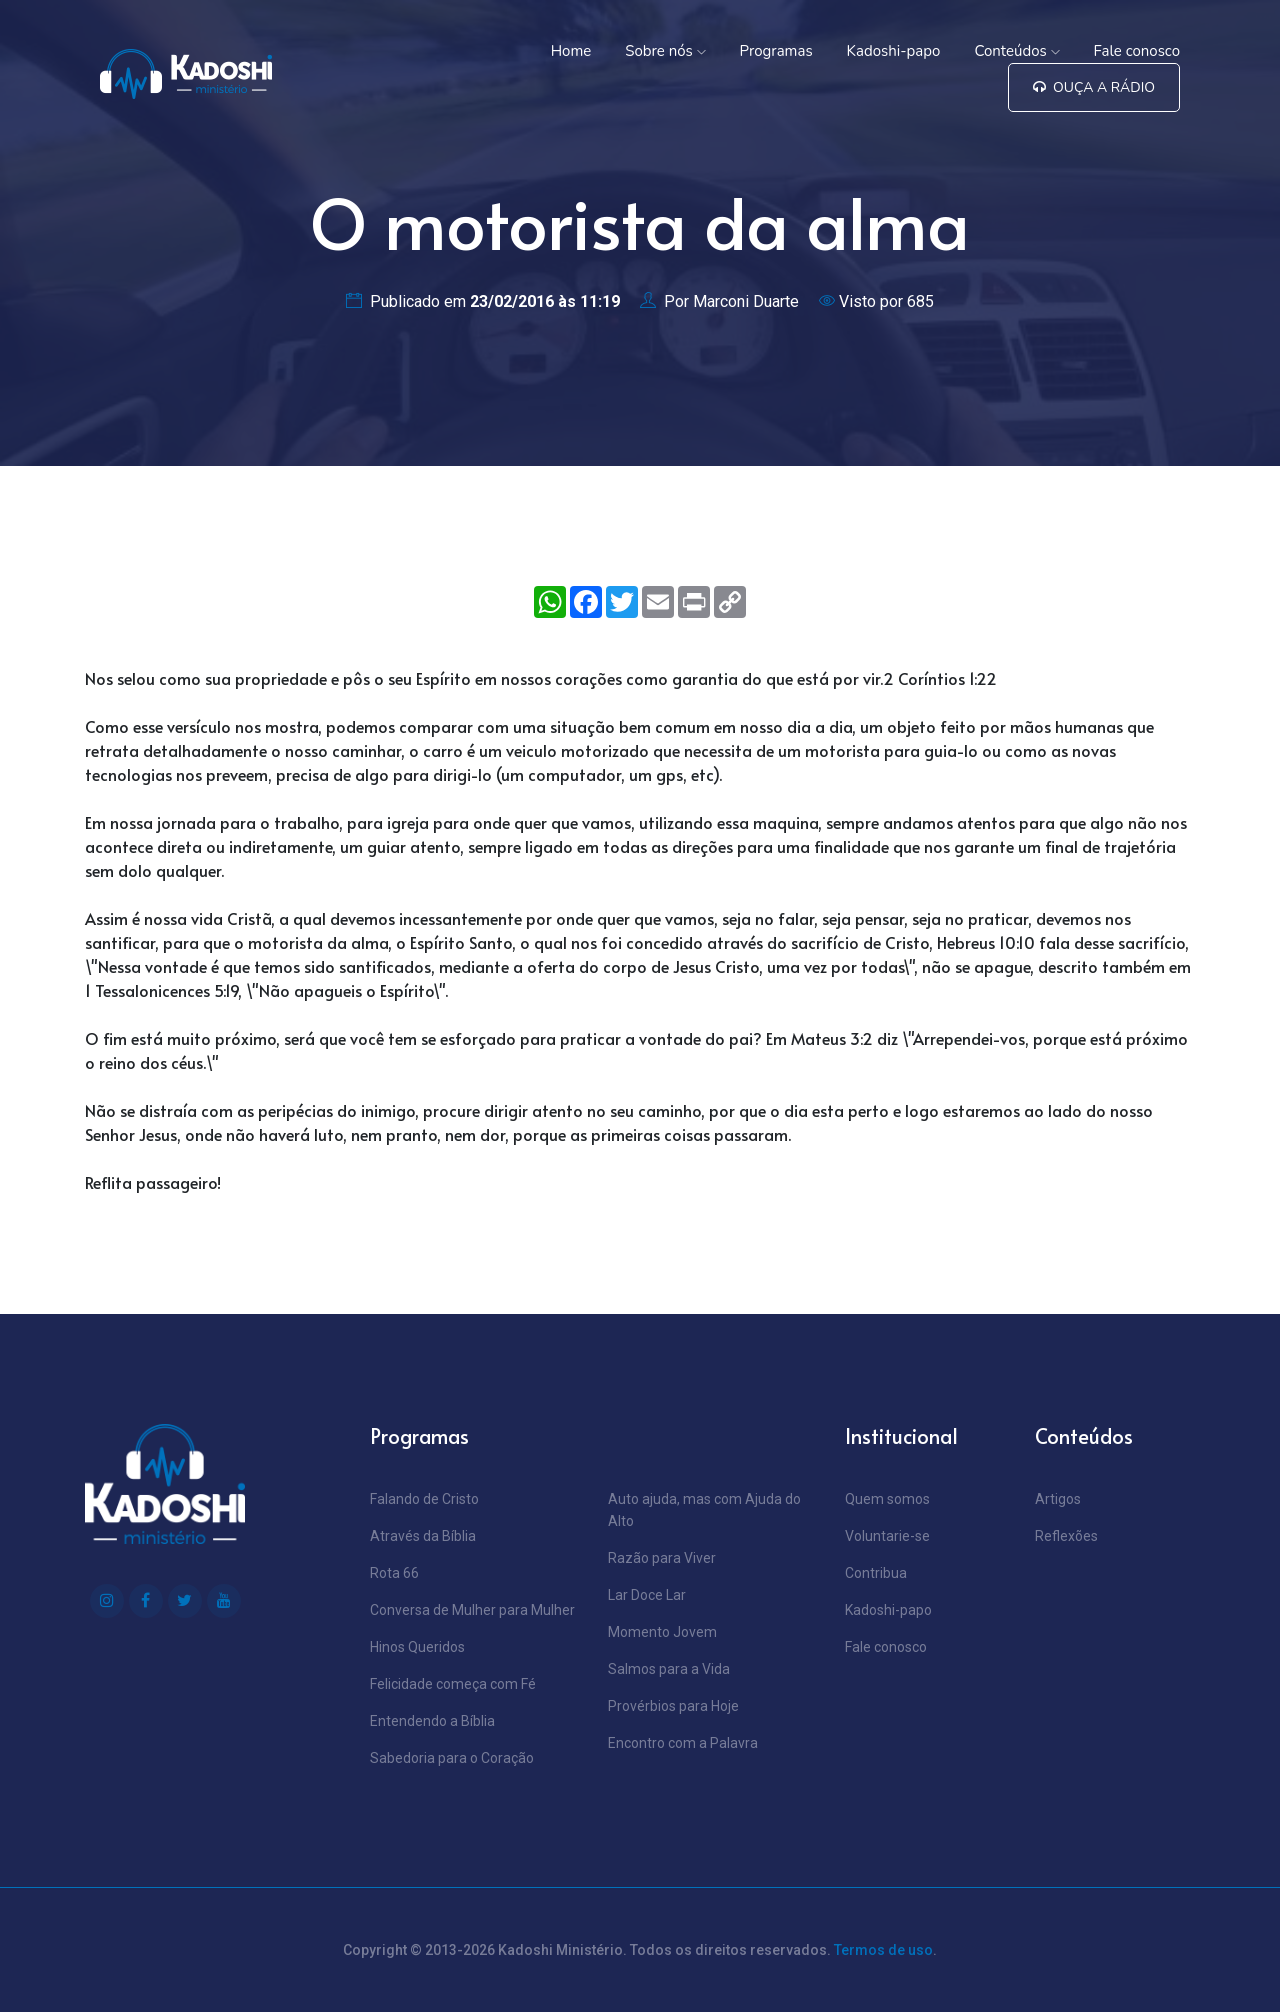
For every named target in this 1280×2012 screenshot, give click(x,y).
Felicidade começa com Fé (453, 1684)
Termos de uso (883, 1950)
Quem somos (887, 1499)
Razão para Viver (662, 1558)
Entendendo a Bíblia (432, 1721)
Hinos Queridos (417, 1647)
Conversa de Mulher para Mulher (472, 1610)
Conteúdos (1016, 51)
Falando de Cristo (424, 1499)
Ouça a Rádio (1094, 87)
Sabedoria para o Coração (452, 1758)
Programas (776, 51)
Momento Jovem (662, 1632)
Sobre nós (665, 51)
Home (571, 51)
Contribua (876, 1573)
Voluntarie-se (887, 1536)
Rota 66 (394, 1573)
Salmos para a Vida (669, 1669)
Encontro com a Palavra (683, 1743)
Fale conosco (1137, 51)
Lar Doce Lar (647, 1595)
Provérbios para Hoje (673, 1706)
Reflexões (1066, 1536)
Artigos (1058, 1499)
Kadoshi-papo (894, 51)
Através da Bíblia (423, 1536)
